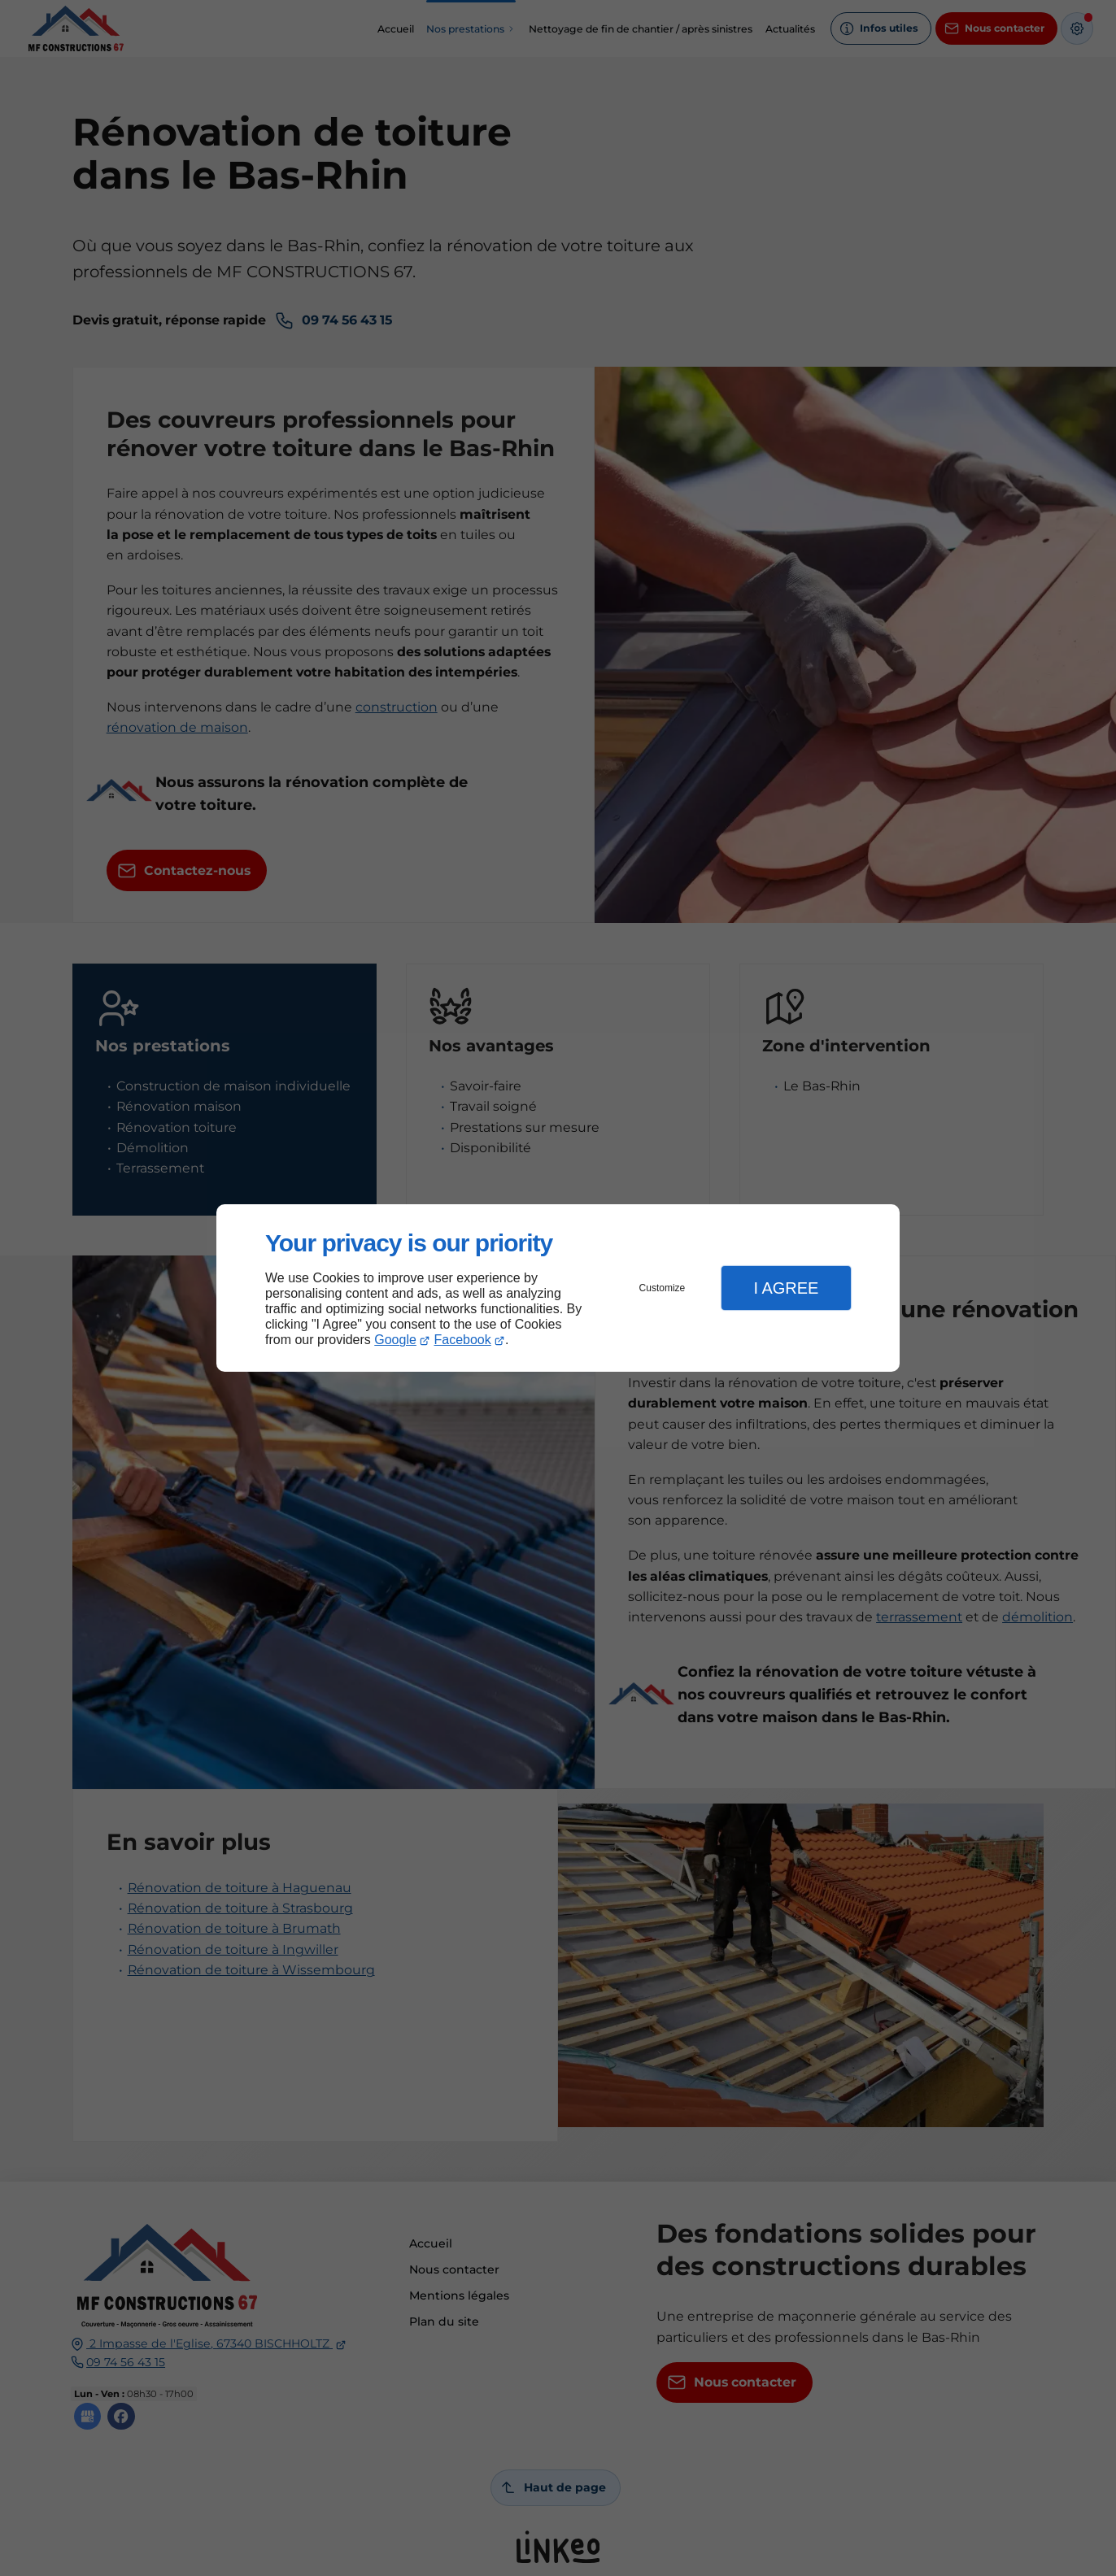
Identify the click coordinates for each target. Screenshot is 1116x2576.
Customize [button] (662, 1288)
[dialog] (558, 1288)
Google (395, 1340)
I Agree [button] (785, 1288)
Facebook (462, 1340)
